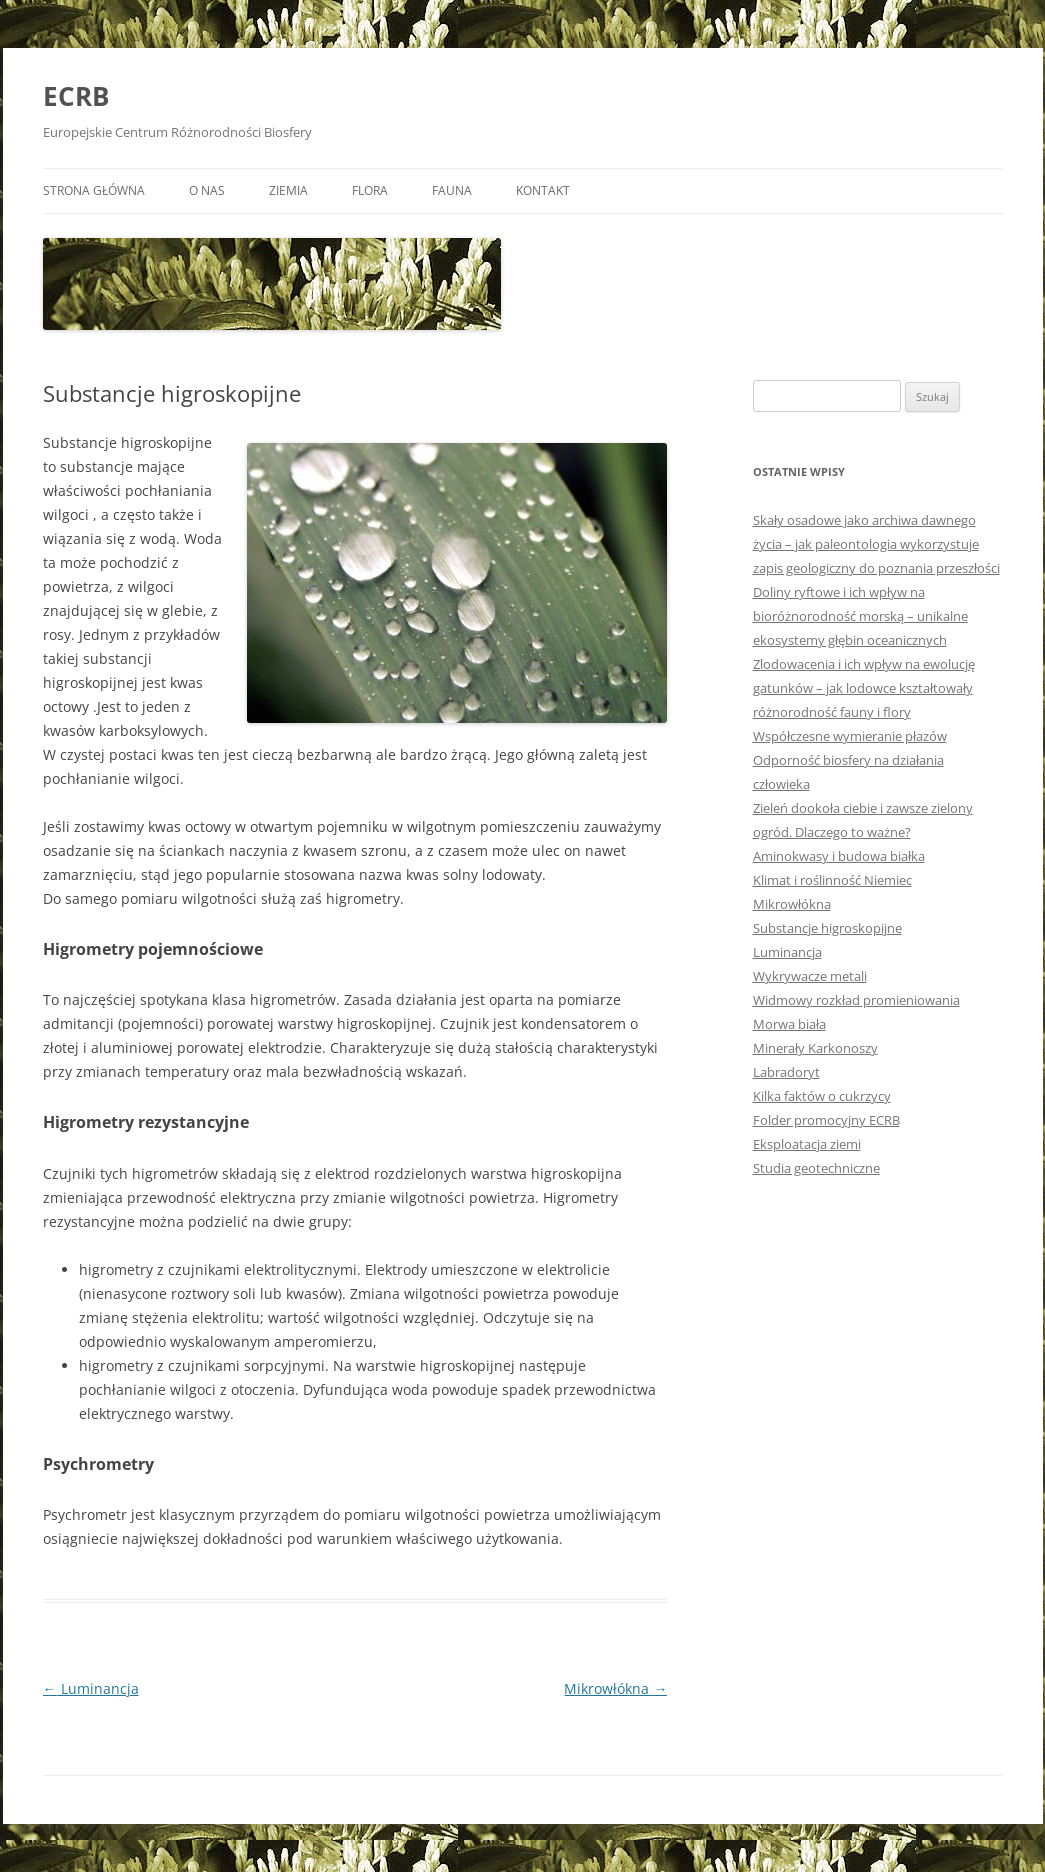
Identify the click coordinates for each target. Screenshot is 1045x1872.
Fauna (452, 190)
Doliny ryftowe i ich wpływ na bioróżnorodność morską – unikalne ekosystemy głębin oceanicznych (860, 616)
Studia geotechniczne (816, 1168)
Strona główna (94, 190)
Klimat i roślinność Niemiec (832, 880)
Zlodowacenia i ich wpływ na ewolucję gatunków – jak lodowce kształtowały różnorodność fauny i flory (864, 688)
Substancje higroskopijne (827, 928)
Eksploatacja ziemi (807, 1144)
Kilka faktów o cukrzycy (822, 1096)
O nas (207, 190)
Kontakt (543, 190)
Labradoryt (786, 1072)
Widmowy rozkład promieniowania (856, 1000)
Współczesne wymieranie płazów (850, 736)
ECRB (76, 96)
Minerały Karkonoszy (815, 1048)
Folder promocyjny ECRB (826, 1120)
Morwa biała (789, 1024)
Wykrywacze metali (810, 976)
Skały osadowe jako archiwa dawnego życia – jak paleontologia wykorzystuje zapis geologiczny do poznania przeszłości (876, 544)
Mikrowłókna (615, 1688)
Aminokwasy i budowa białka (839, 856)
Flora (370, 190)
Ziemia (288, 190)
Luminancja (91, 1688)
